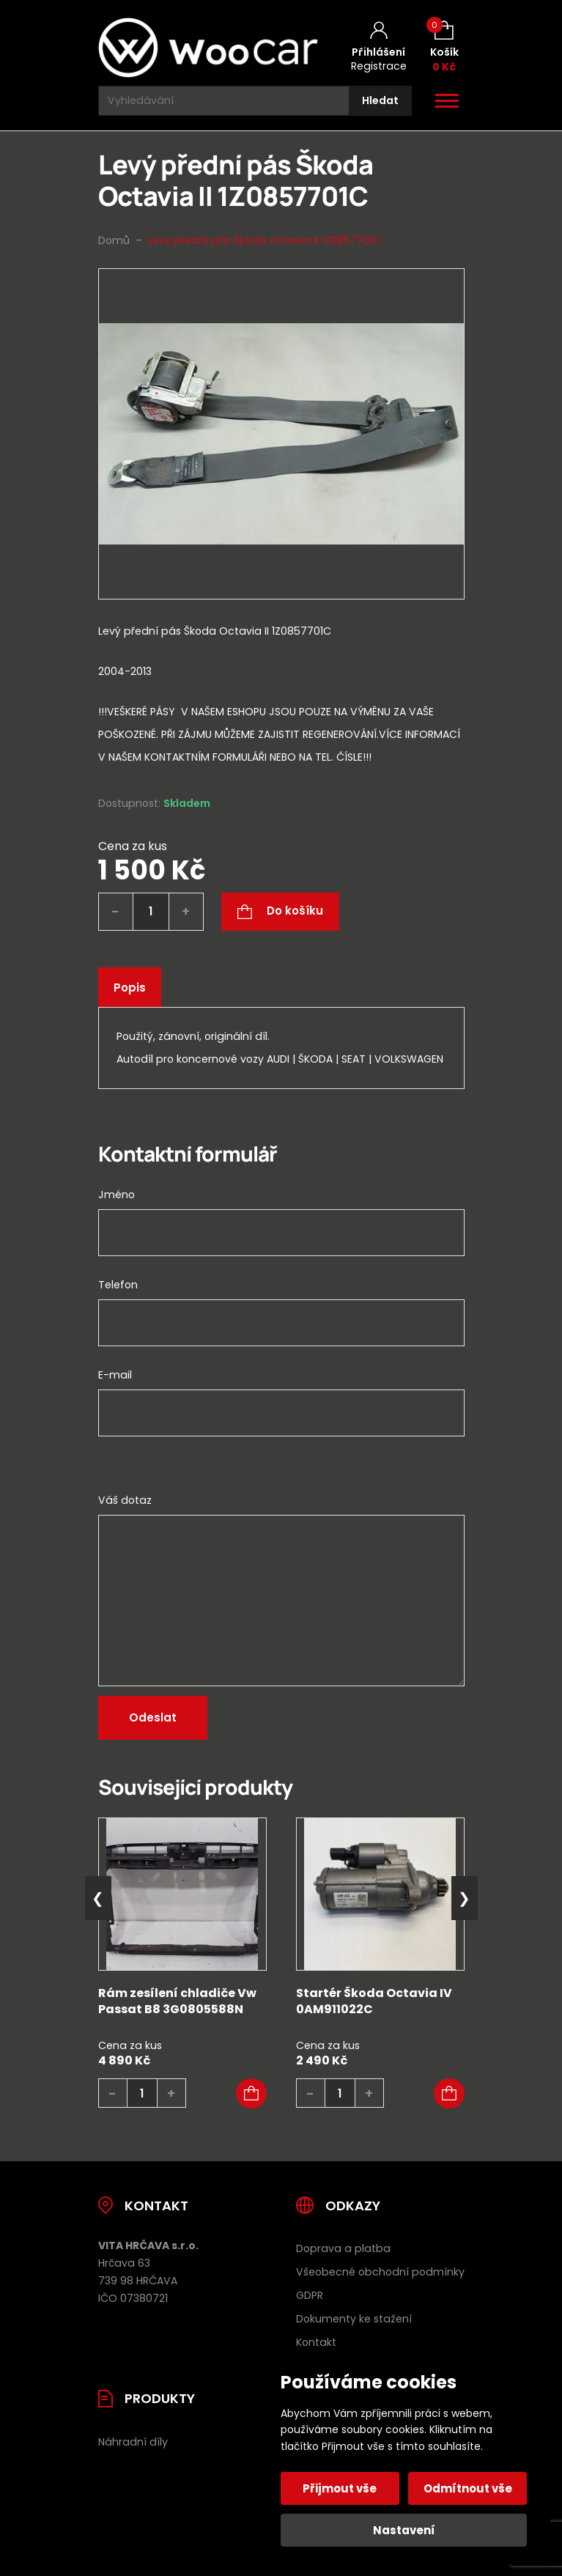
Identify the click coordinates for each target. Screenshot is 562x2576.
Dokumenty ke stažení (354, 2318)
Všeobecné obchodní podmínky (380, 2272)
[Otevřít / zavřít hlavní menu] (447, 101)
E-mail (115, 1375)
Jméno (116, 1194)
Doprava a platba (343, 2248)
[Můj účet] (379, 47)
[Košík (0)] (444, 47)
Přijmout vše (340, 2488)
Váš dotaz (125, 1500)
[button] (251, 2093)
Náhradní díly (133, 2442)
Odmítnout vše (468, 2488)
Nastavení (404, 2530)
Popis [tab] (130, 987)
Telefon (118, 1284)
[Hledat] (380, 101)
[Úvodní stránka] (208, 48)
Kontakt (316, 2342)
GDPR (309, 2295)
